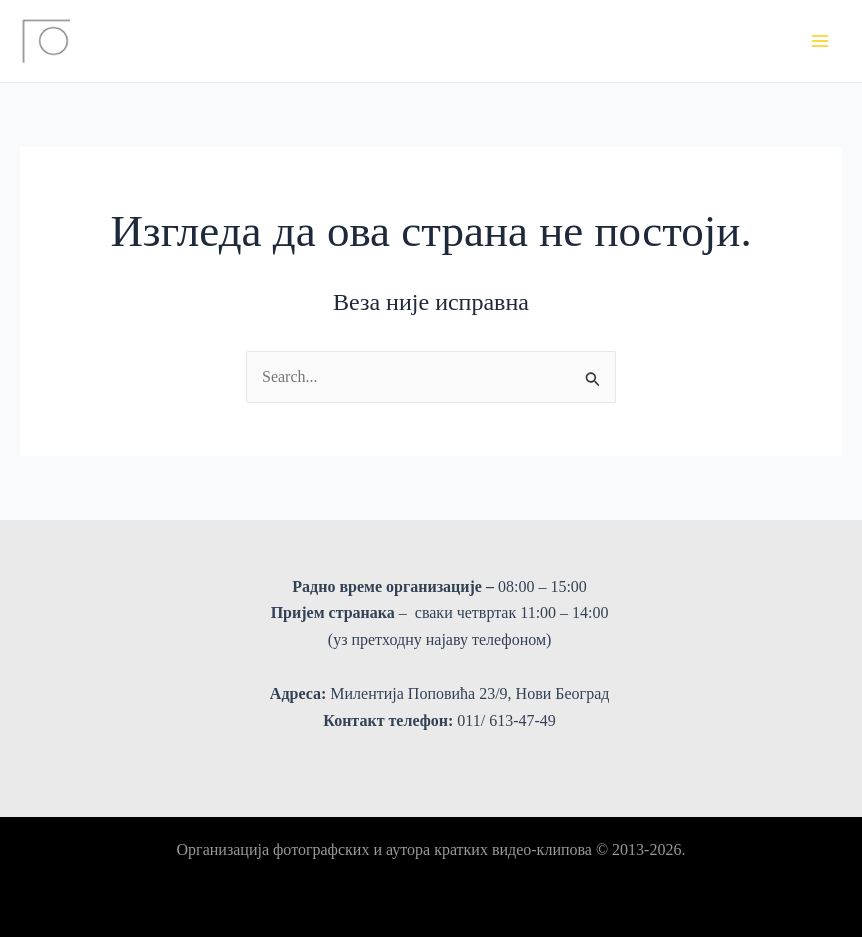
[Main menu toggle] (820, 41)
